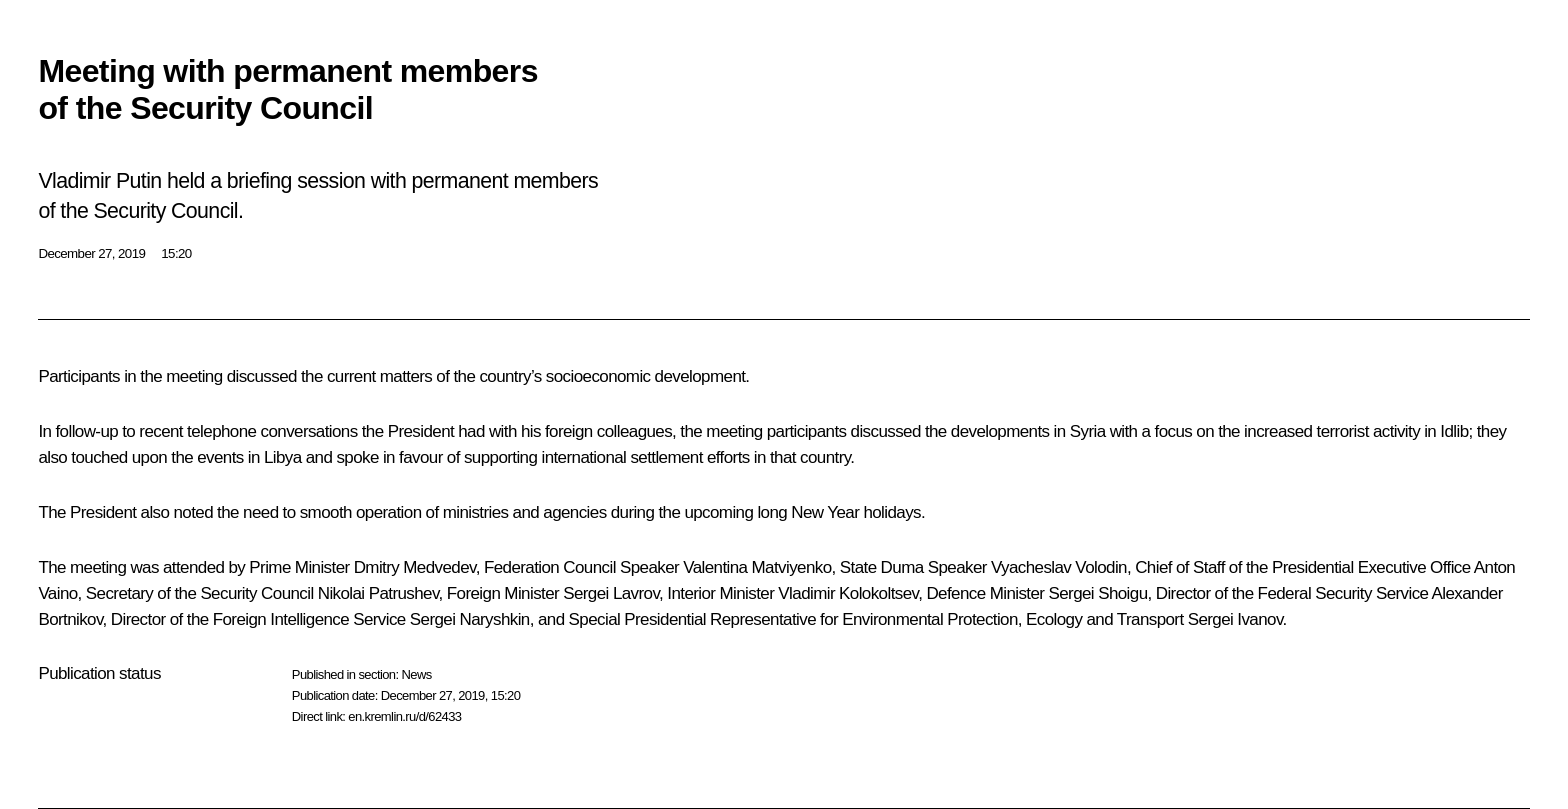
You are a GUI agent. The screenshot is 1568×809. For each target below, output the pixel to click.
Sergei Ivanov (1235, 619)
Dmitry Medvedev (415, 567)
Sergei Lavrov (611, 593)
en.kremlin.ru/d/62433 (404, 716)
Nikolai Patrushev (378, 593)
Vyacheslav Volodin (1059, 567)
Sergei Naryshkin (470, 619)
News (416, 674)
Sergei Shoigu (1097, 593)
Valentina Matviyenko (757, 567)
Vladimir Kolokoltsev (848, 593)
